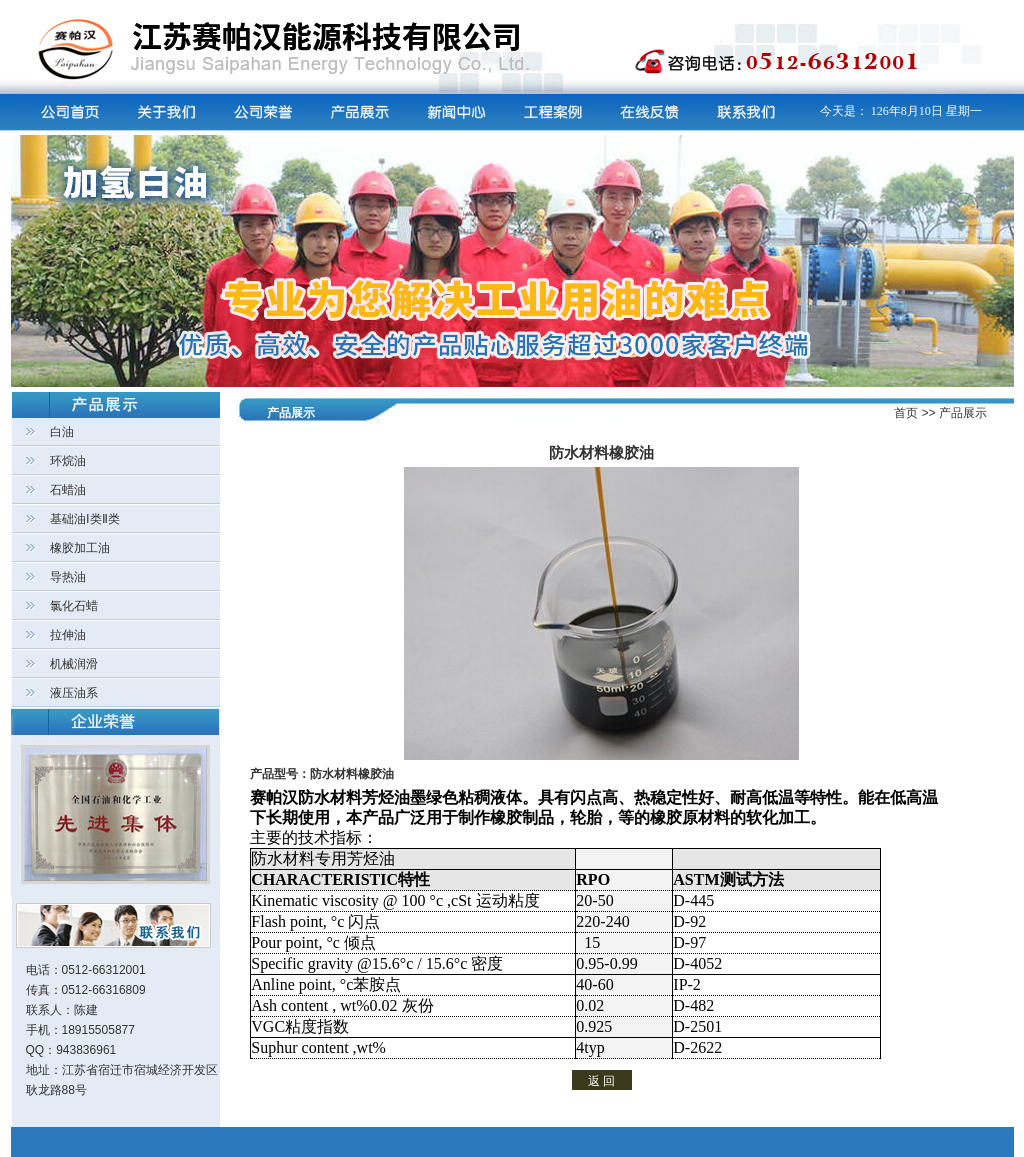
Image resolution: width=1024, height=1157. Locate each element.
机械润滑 (74, 664)
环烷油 (68, 461)
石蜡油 (68, 490)
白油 (62, 432)
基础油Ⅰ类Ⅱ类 (85, 519)
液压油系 (74, 693)
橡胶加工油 (80, 548)
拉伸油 (68, 635)
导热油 (68, 577)
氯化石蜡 (74, 606)
